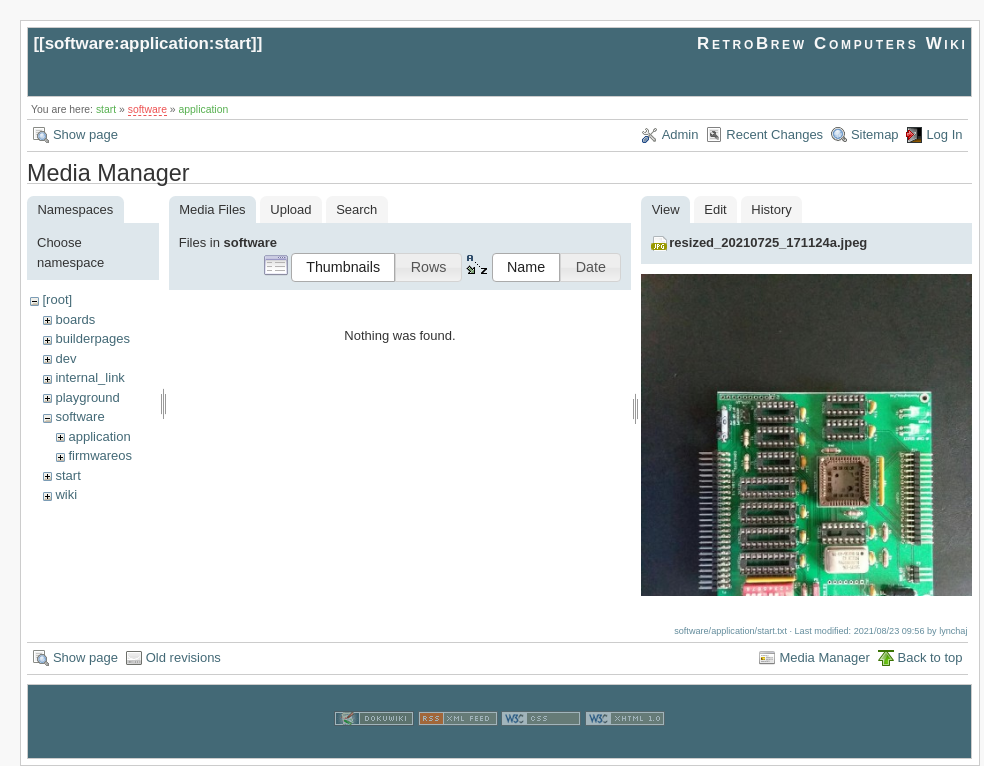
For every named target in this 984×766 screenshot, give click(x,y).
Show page (85, 134)
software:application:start (148, 43)
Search (356, 209)
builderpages (92, 338)
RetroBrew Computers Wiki (832, 43)
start (106, 109)
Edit (715, 209)
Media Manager (824, 656)
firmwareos (100, 455)
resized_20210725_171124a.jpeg (768, 242)
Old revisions (183, 656)
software (147, 109)
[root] (57, 299)
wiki (66, 494)
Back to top (930, 656)
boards (75, 319)
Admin (680, 134)
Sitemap (875, 134)
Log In (944, 134)
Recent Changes (774, 134)
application (204, 109)
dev (65, 358)
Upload (290, 209)
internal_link (89, 377)
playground (87, 397)
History (771, 209)
